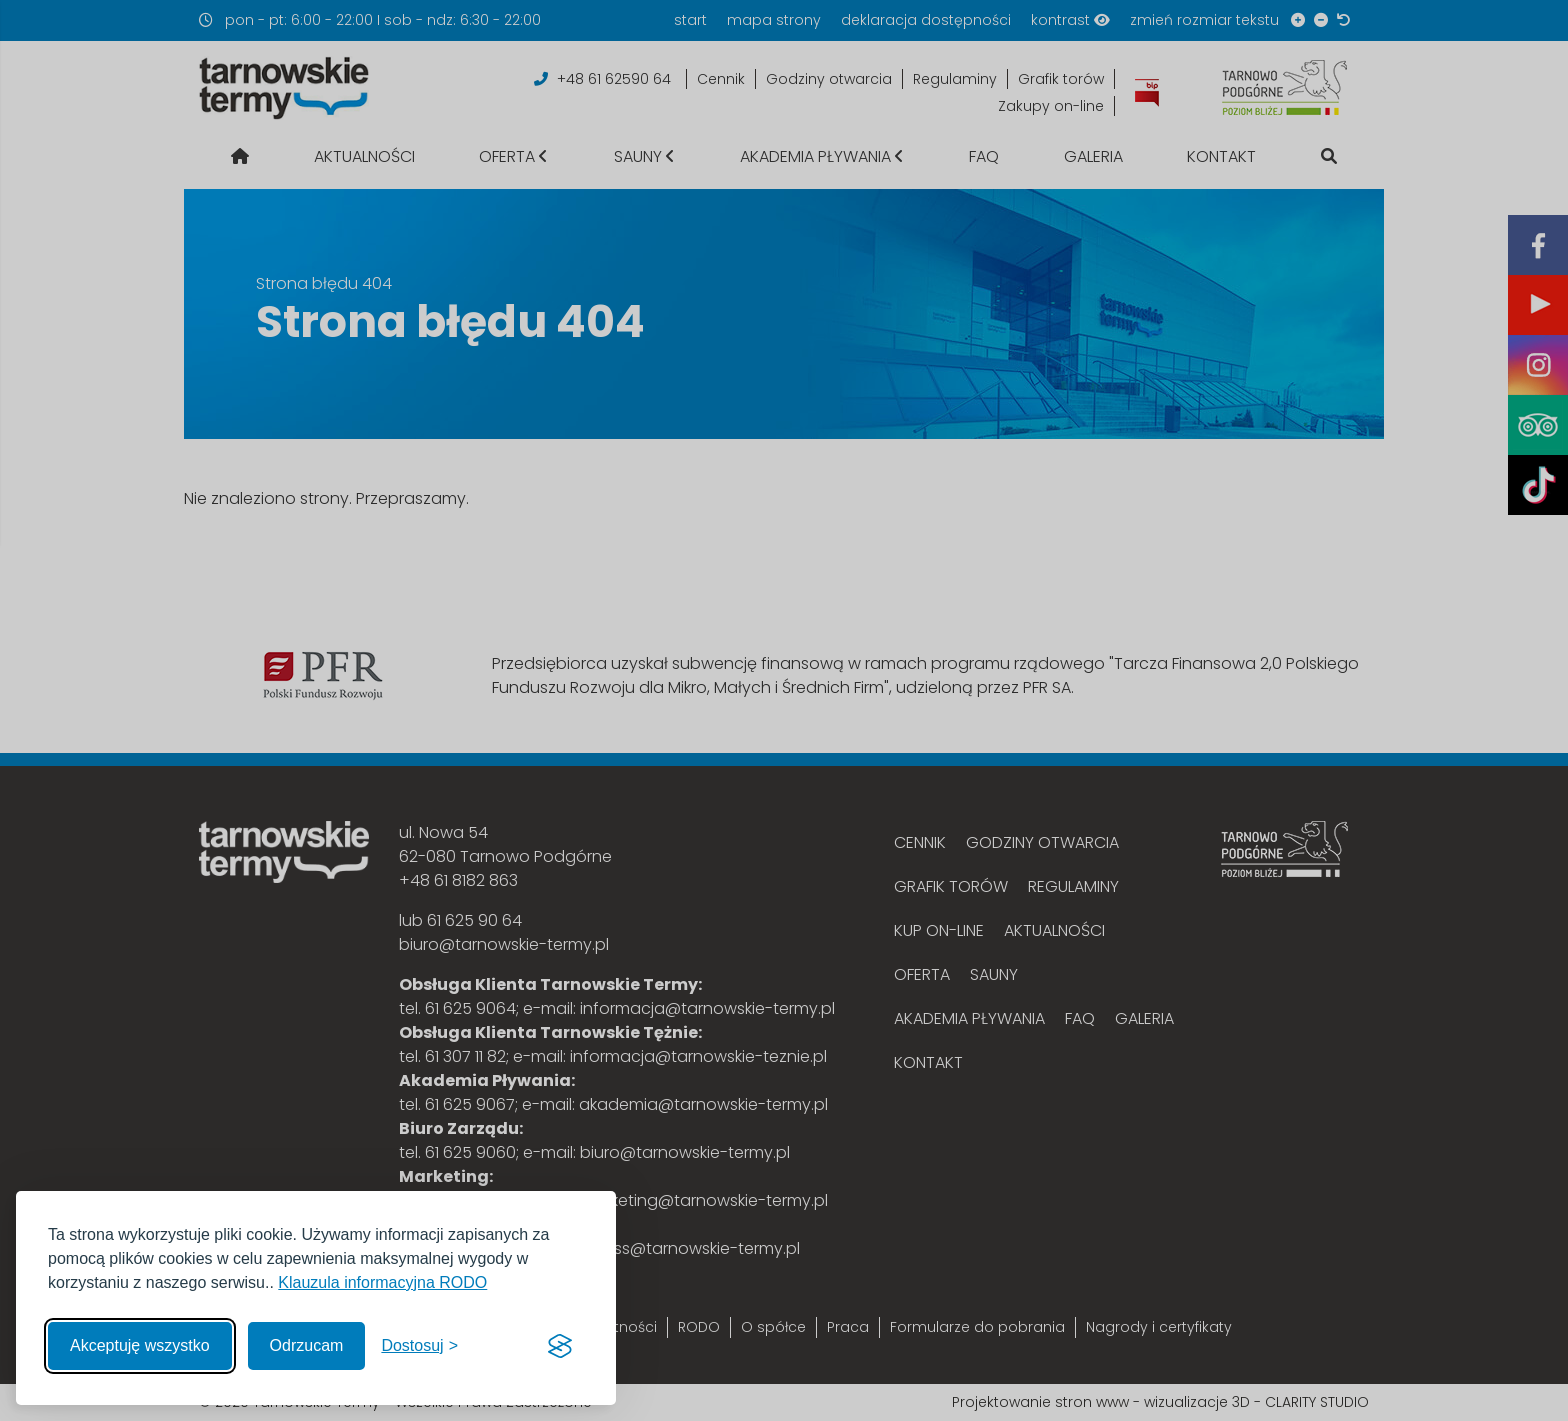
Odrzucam (307, 1345)
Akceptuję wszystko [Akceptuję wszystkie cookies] (140, 1345)
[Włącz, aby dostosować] (419, 1346)
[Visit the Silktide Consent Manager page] (560, 1346)
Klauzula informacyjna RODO (382, 1282)
